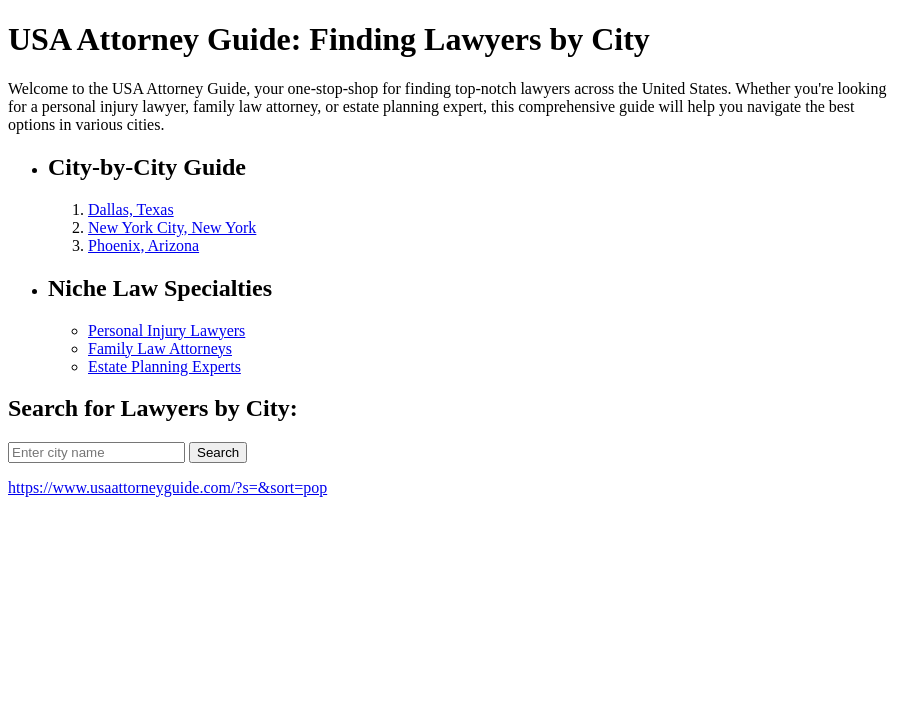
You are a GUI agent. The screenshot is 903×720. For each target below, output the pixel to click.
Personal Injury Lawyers (166, 330)
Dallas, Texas (131, 209)
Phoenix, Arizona (143, 245)
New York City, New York (172, 227)
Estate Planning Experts (164, 366)
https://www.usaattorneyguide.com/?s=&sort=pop (167, 487)
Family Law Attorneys (160, 348)
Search (218, 452)
